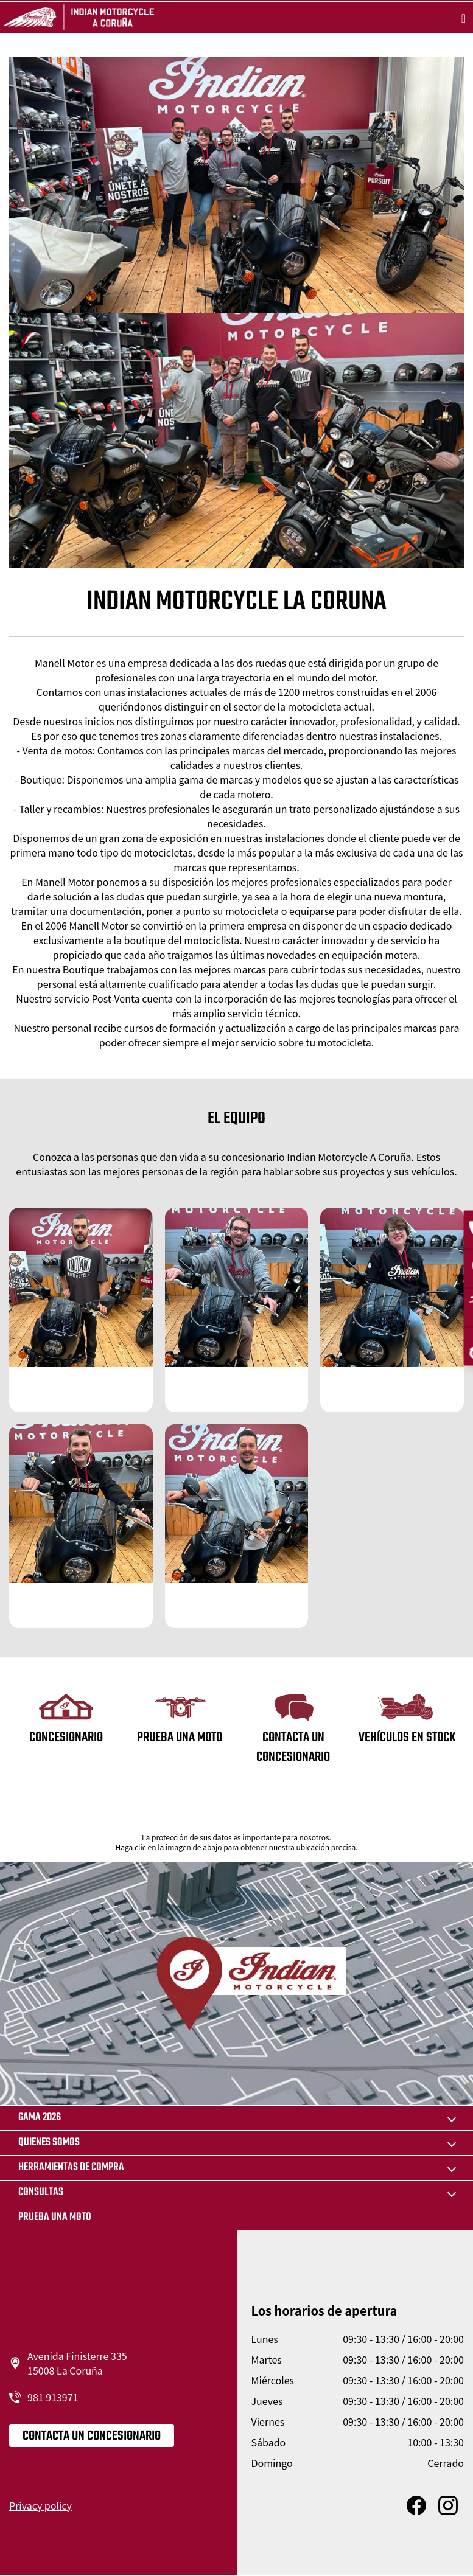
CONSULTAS (40, 2192)
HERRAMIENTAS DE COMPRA (71, 2167)
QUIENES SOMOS (49, 2142)
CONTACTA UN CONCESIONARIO (92, 2436)
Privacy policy (40, 2505)
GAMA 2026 (39, 2117)
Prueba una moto (54, 2217)
